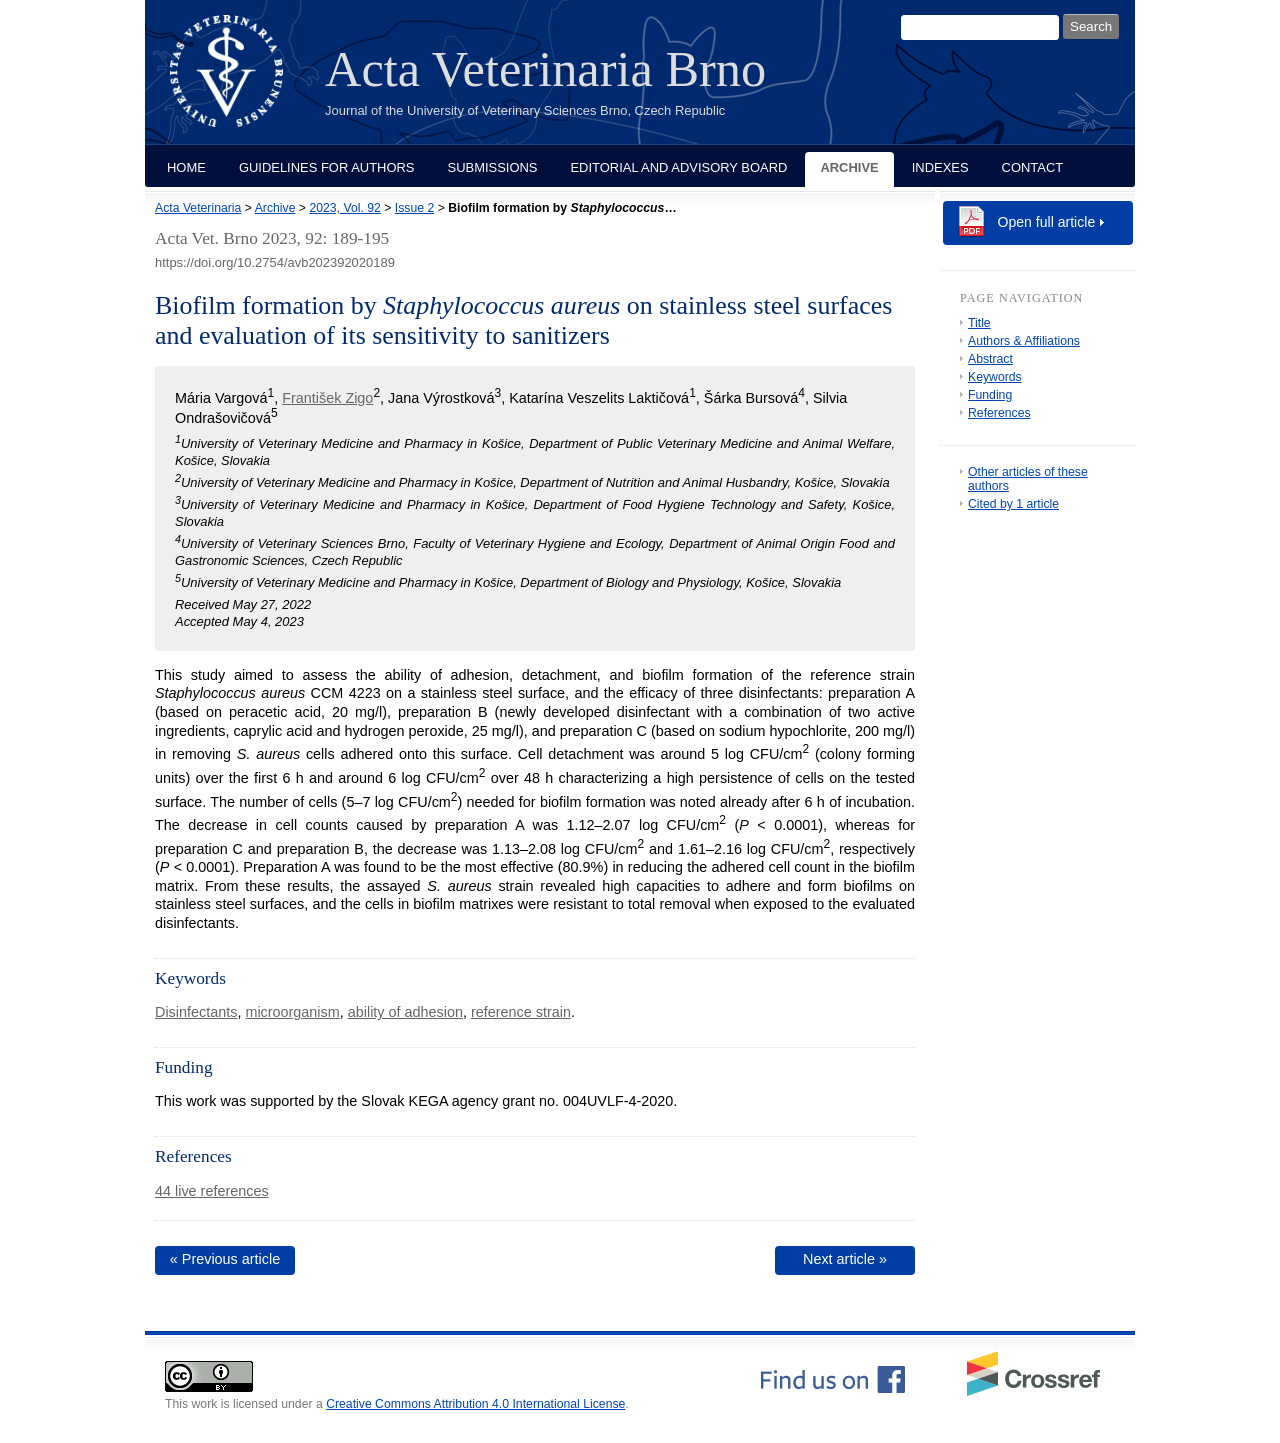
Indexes (940, 167)
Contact (1033, 167)
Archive (849, 167)
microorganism (292, 1012)
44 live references (212, 1191)
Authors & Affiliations (1024, 341)
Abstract (990, 359)
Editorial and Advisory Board (678, 167)
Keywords (995, 377)
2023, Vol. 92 (344, 208)
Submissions (493, 167)
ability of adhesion (405, 1012)
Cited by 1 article (1013, 504)
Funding (990, 395)
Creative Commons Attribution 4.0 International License (475, 1404)
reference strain (521, 1012)
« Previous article (225, 1259)
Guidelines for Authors (327, 167)
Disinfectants (196, 1012)
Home (186, 167)
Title (979, 323)
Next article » (845, 1259)
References (999, 413)
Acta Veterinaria (198, 208)
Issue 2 (414, 208)
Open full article (1047, 222)
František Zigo (327, 398)
